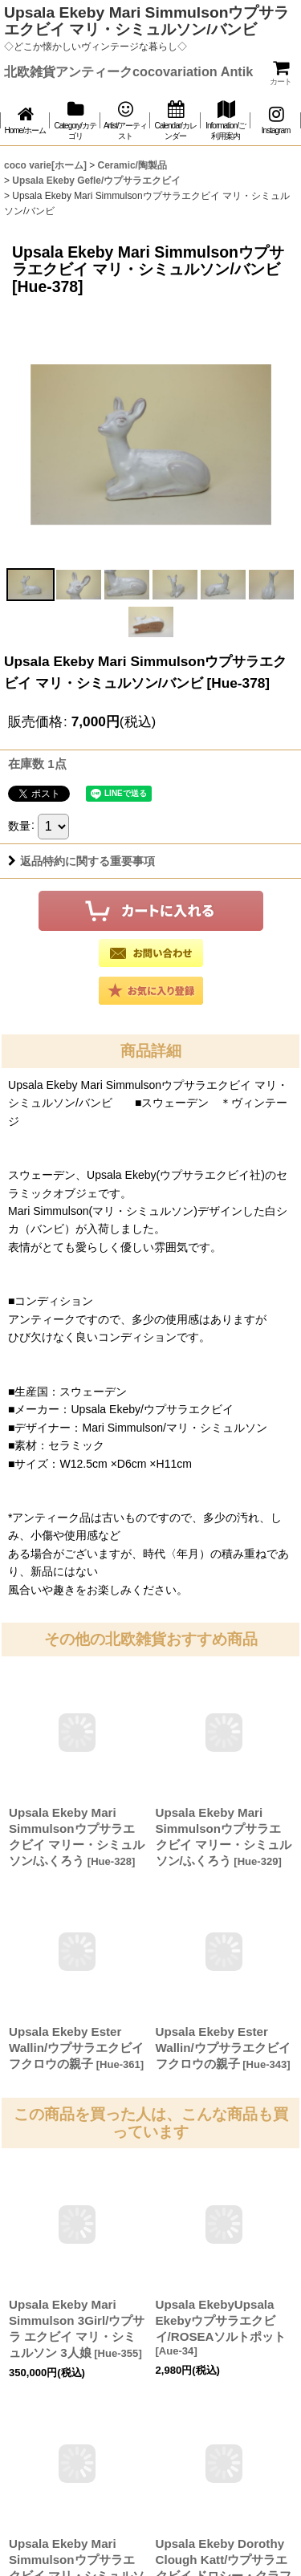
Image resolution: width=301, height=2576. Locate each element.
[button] (30, 584)
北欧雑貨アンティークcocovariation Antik (128, 71)
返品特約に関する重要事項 (81, 861)
